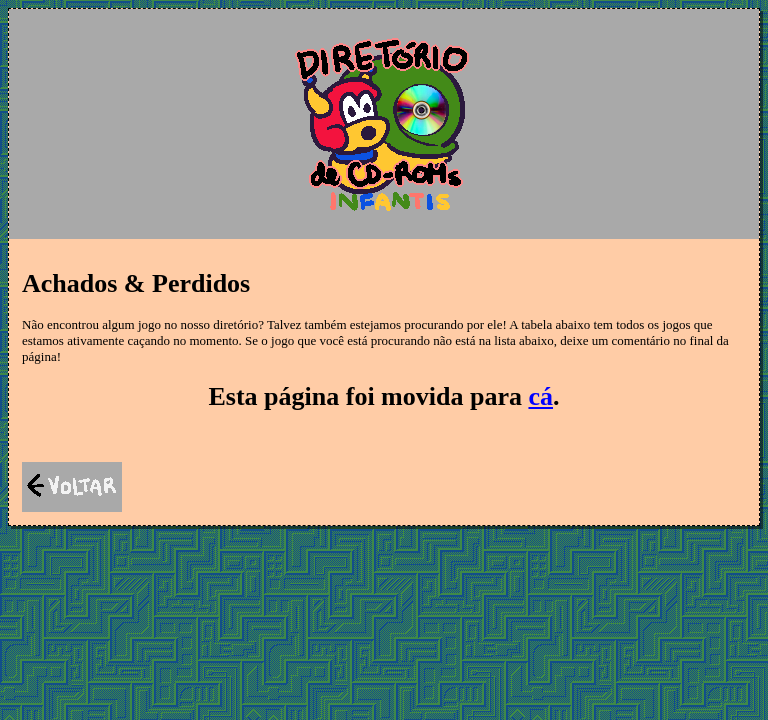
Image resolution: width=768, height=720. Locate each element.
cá (540, 396)
